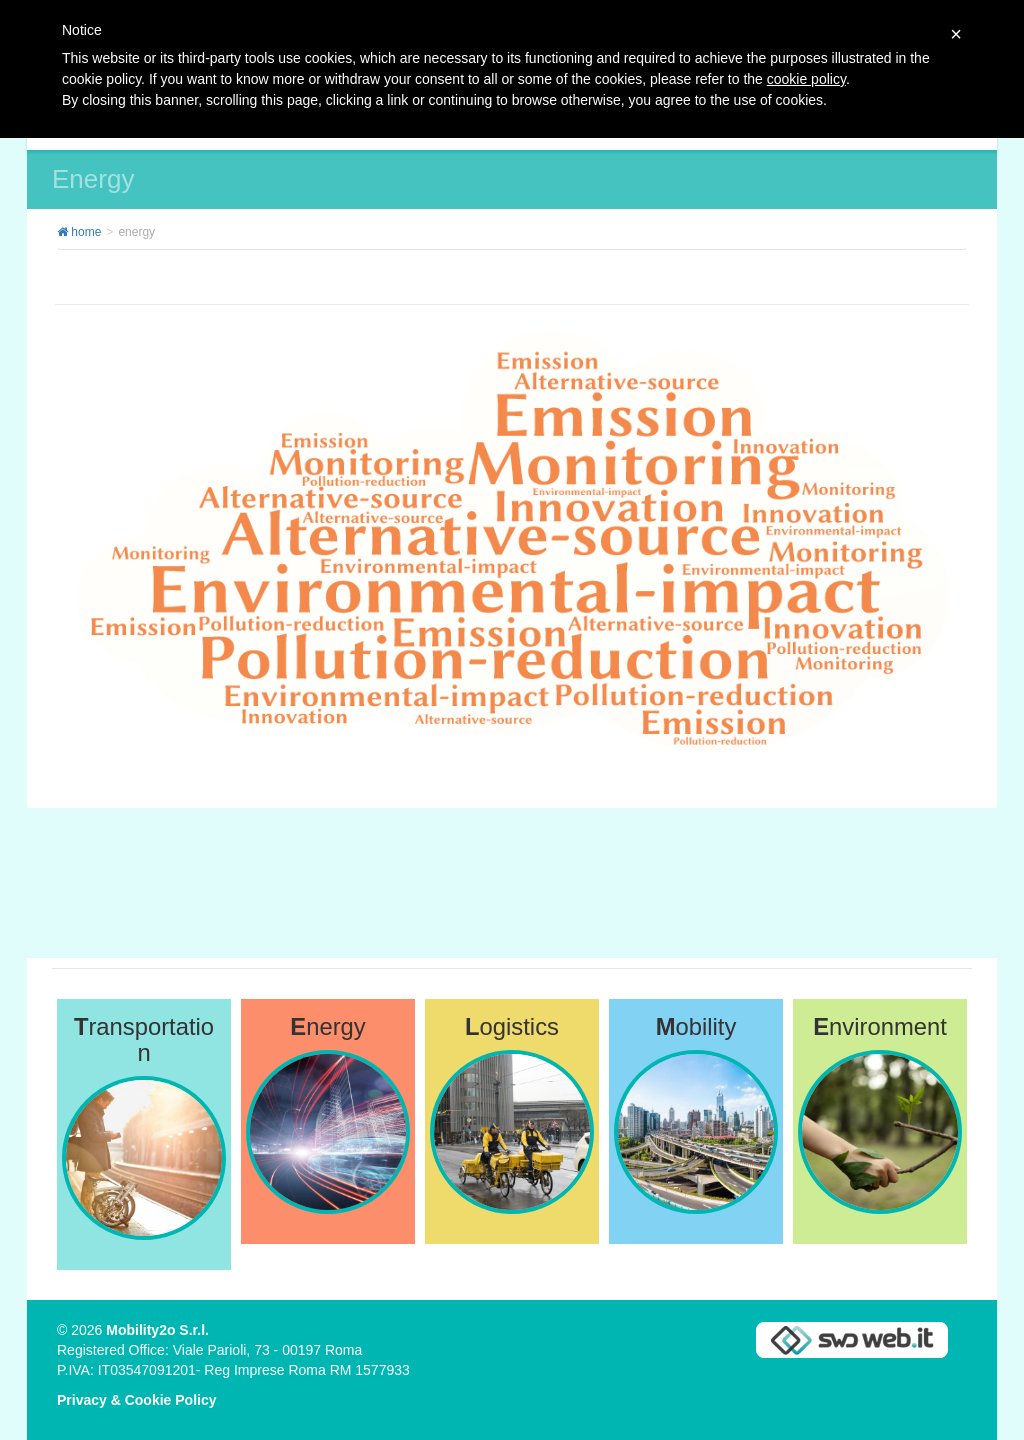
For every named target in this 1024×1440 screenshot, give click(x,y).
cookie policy (806, 79)
